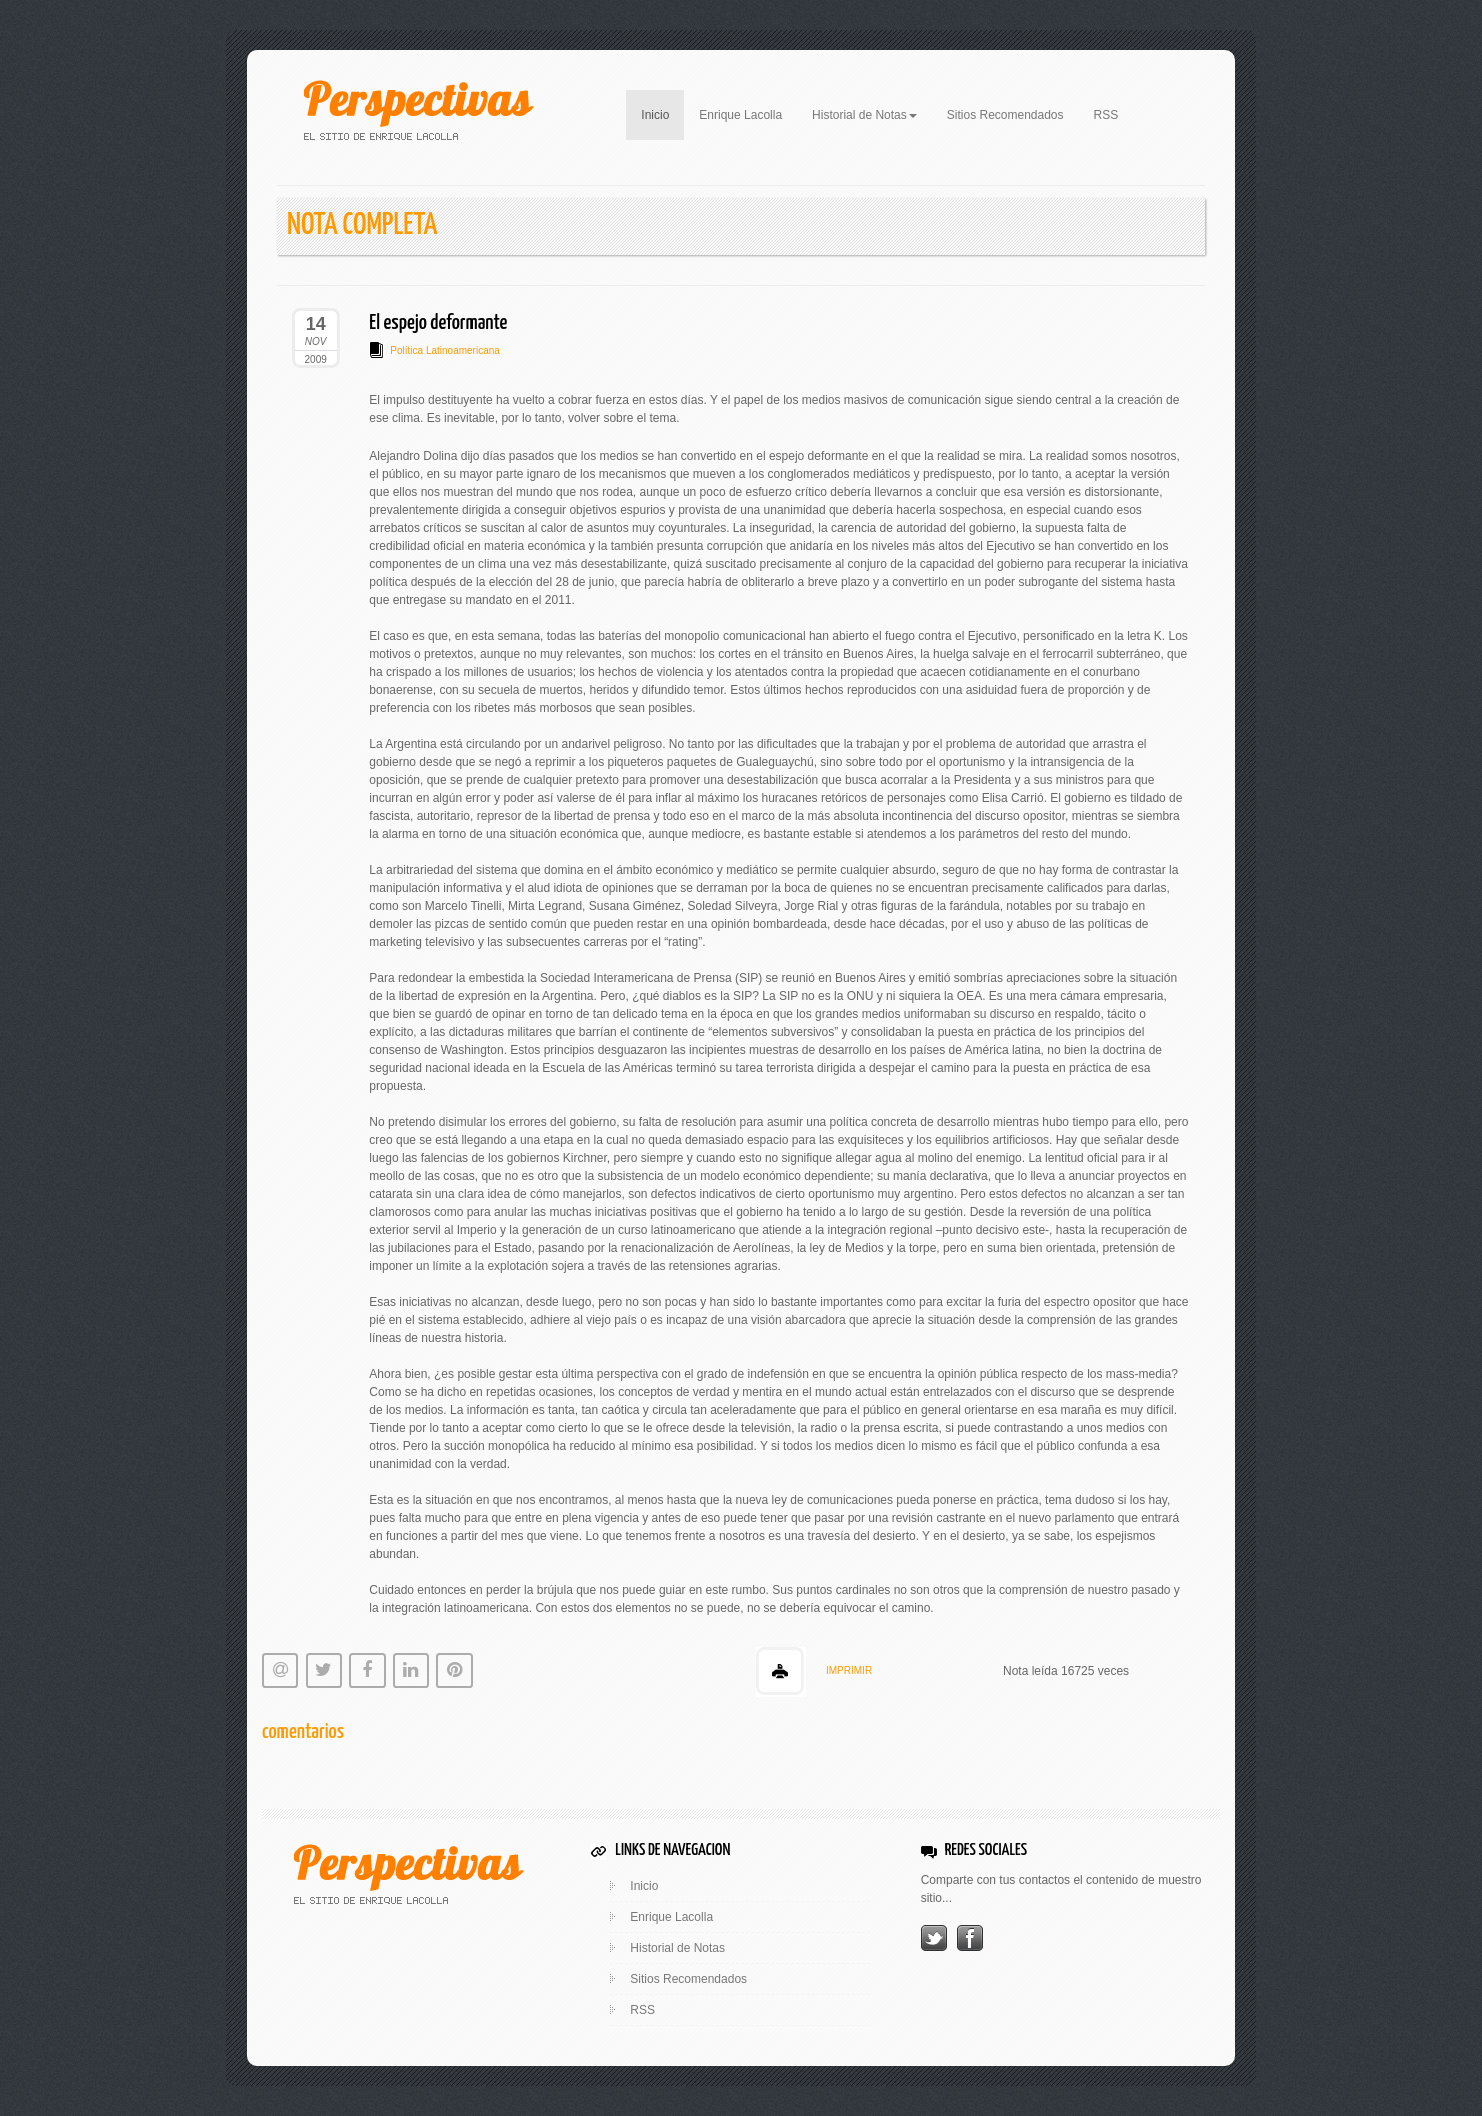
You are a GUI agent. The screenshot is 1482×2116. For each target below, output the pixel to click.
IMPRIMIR (849, 1670)
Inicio (662, 113)
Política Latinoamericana (445, 350)
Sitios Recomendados (1005, 115)
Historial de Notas (677, 1948)
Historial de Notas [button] (864, 115)
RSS (1106, 115)
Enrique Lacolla (740, 115)
